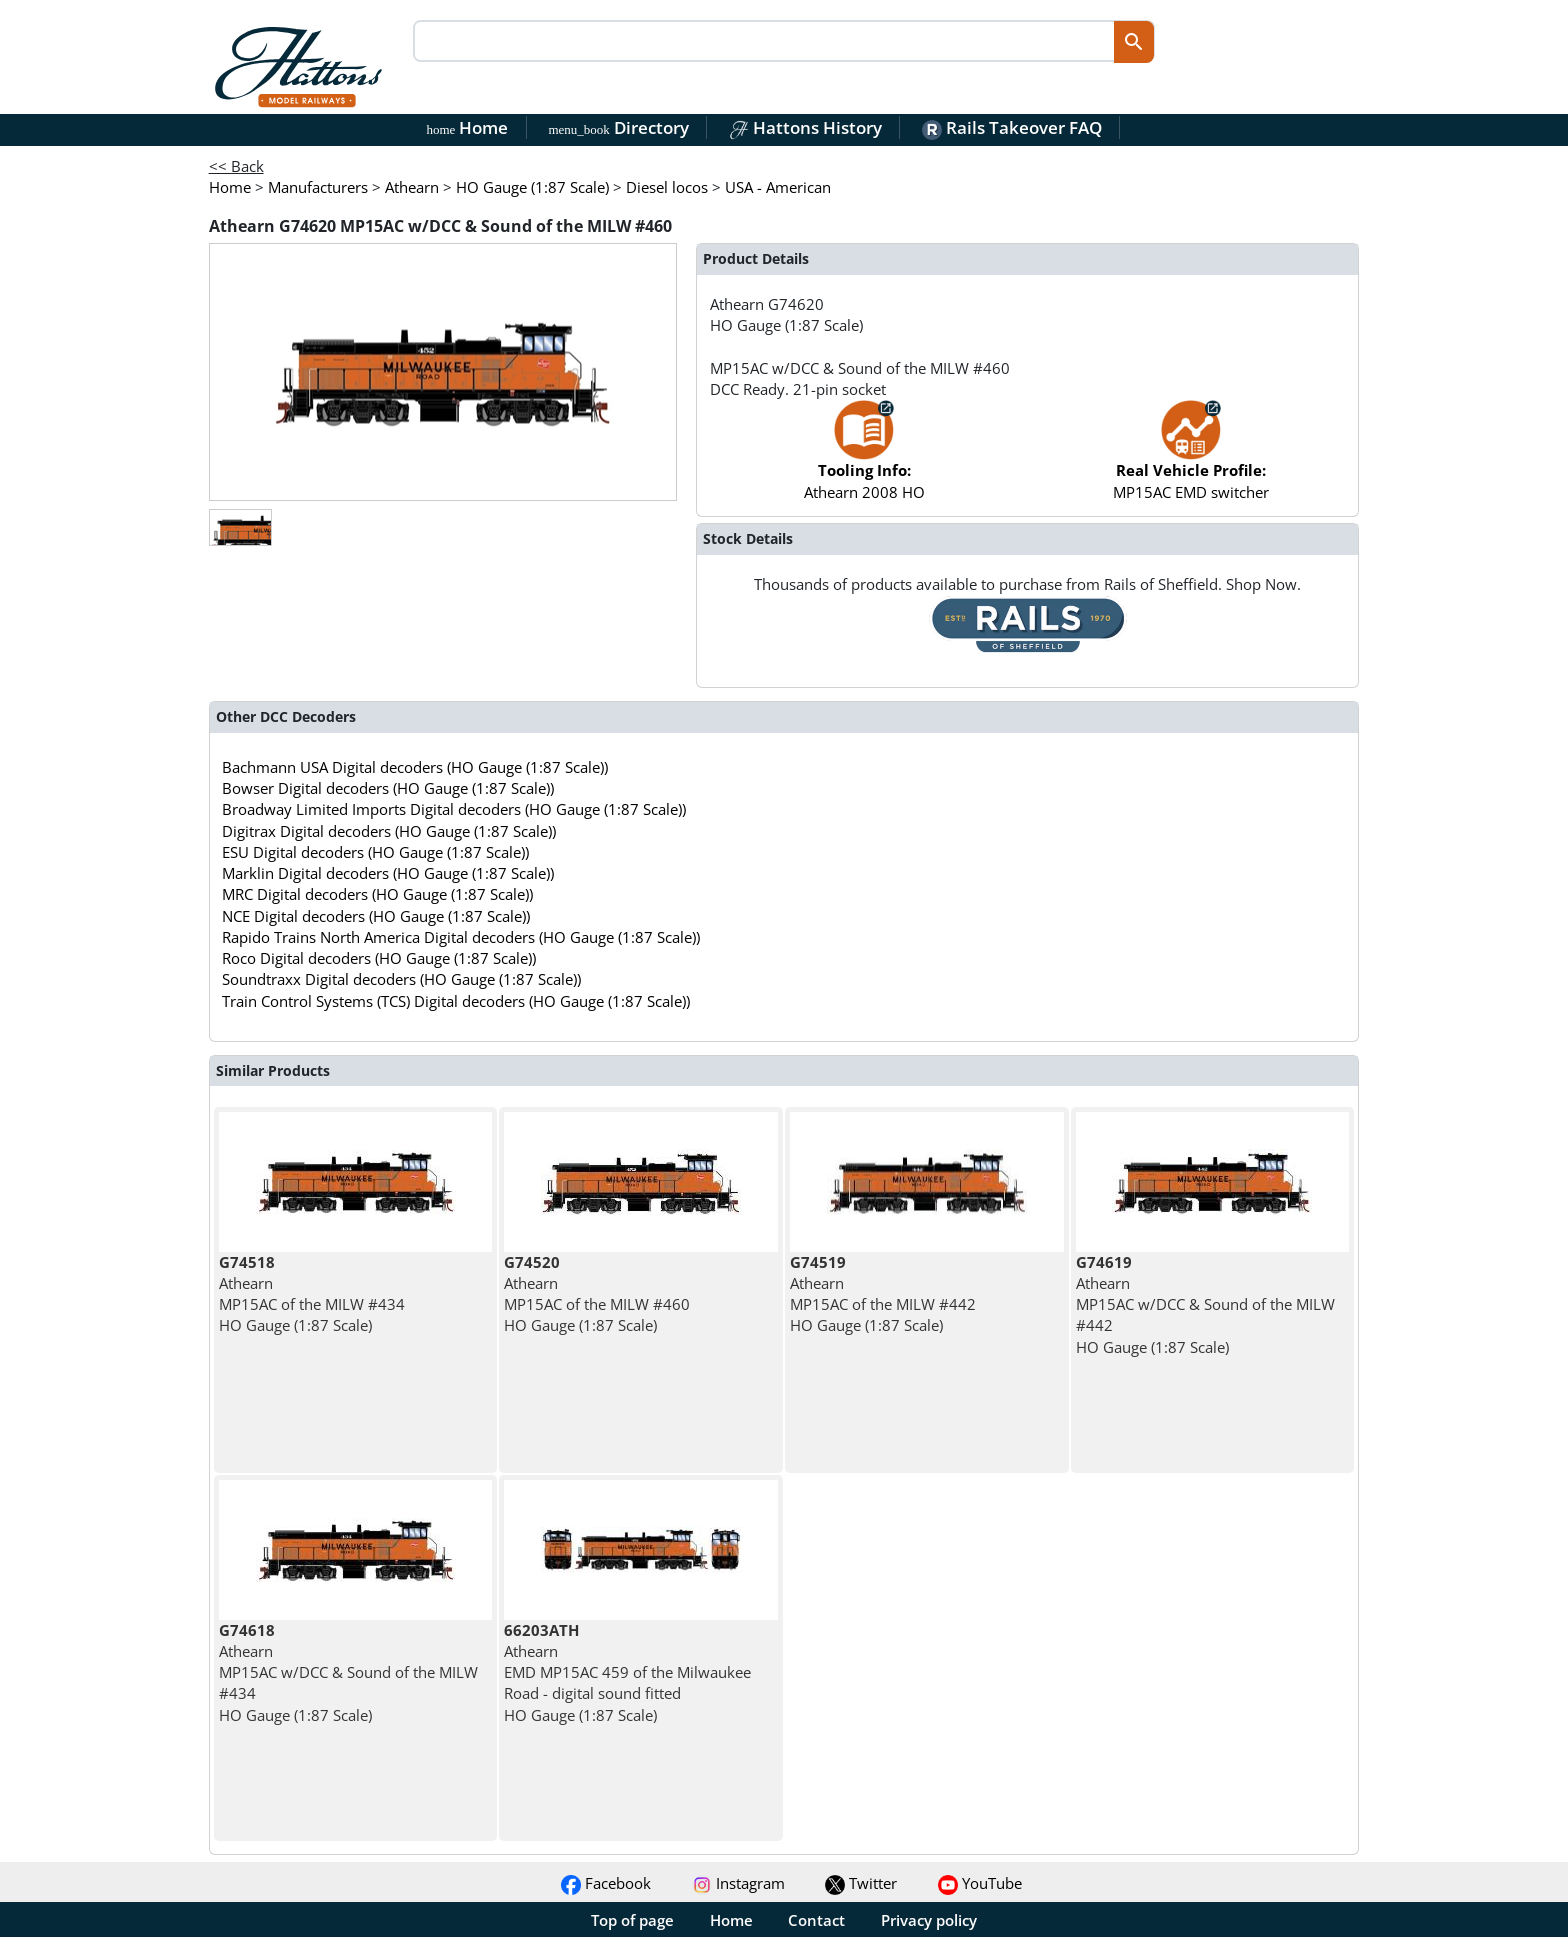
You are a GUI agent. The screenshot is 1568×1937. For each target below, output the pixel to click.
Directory (618, 127)
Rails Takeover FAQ (1012, 127)
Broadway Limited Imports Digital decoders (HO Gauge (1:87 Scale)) (454, 809)
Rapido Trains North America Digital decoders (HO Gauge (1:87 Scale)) (461, 937)
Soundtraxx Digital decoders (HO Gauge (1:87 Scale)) (401, 979)
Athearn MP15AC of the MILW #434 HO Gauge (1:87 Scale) (312, 1294)
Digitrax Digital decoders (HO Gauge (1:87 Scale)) (389, 831)
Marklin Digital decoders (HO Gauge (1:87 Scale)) (388, 873)
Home (468, 127)
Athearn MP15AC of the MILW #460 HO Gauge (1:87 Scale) (597, 1294)
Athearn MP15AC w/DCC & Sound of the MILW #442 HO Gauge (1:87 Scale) (1205, 1304)
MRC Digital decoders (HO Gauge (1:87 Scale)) (377, 894)
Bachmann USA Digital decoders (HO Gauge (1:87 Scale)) (415, 767)
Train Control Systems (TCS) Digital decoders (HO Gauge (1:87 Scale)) (456, 1001)
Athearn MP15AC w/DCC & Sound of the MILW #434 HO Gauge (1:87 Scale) (348, 1672)
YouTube (980, 1883)
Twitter (861, 1883)
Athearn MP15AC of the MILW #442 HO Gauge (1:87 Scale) (883, 1294)
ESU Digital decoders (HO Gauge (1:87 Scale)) (375, 852)
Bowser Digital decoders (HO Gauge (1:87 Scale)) (388, 788)
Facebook (606, 1883)
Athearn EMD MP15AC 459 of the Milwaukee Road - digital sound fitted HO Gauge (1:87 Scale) (627, 1672)
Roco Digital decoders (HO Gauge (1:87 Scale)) (379, 958)
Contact (816, 1920)
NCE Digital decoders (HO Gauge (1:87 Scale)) (376, 916)
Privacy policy (929, 1920)
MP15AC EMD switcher (1191, 459)
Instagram (738, 1883)
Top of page (632, 1920)
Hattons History (805, 127)
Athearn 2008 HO (864, 459)
